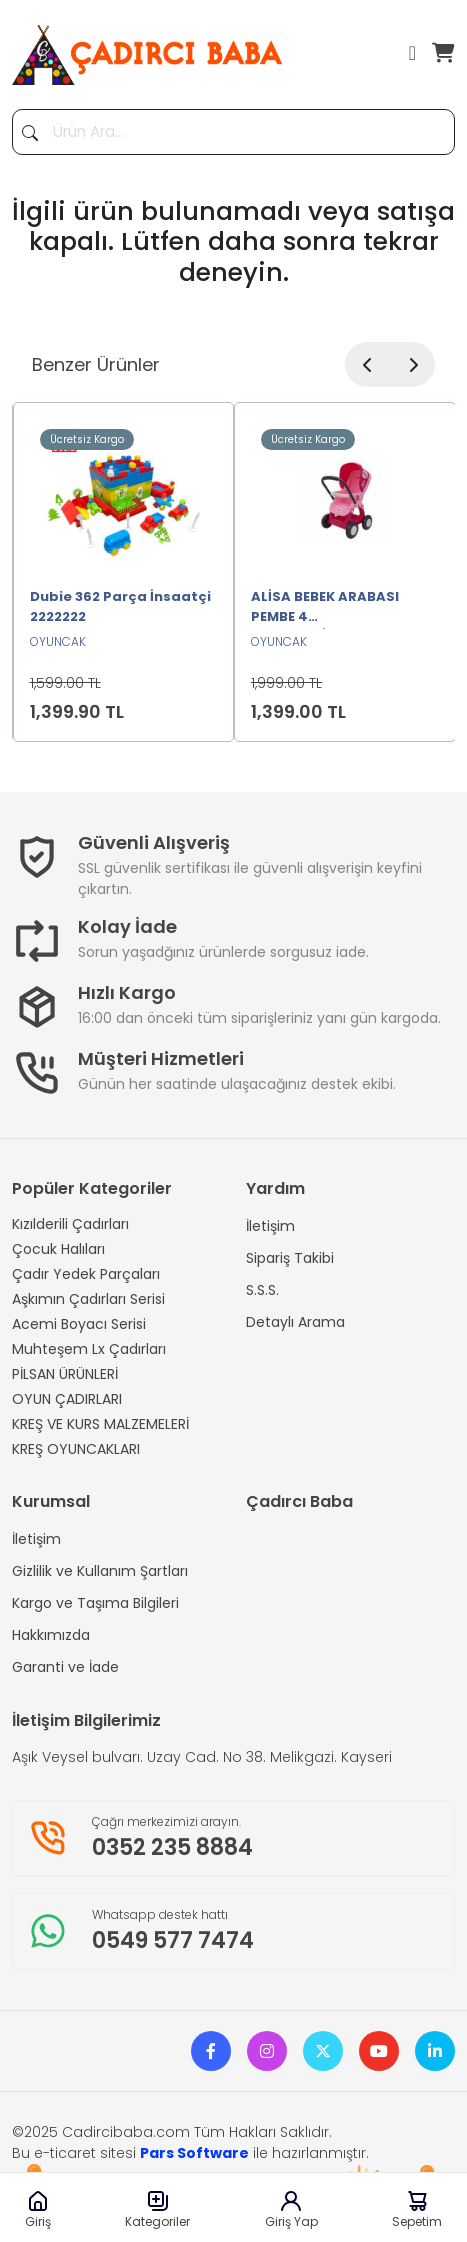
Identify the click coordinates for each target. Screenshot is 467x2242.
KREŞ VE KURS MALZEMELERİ (100, 1424)
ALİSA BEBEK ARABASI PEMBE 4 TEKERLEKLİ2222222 (325, 608)
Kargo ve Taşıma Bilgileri (95, 1603)
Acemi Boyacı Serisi (79, 1324)
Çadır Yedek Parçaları (86, 1274)
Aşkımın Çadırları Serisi (88, 1299)
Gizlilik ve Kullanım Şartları (100, 1571)
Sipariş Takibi (290, 1258)
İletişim (270, 1226)
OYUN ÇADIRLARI (67, 1399)
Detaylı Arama (295, 1322)
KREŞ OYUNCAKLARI (76, 1449)
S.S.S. (262, 1290)
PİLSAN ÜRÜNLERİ (65, 1374)
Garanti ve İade (65, 1667)
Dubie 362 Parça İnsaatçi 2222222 (120, 606)
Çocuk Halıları (58, 1249)
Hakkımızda (51, 1635)
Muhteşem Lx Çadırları (89, 1349)
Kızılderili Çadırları (70, 1224)
